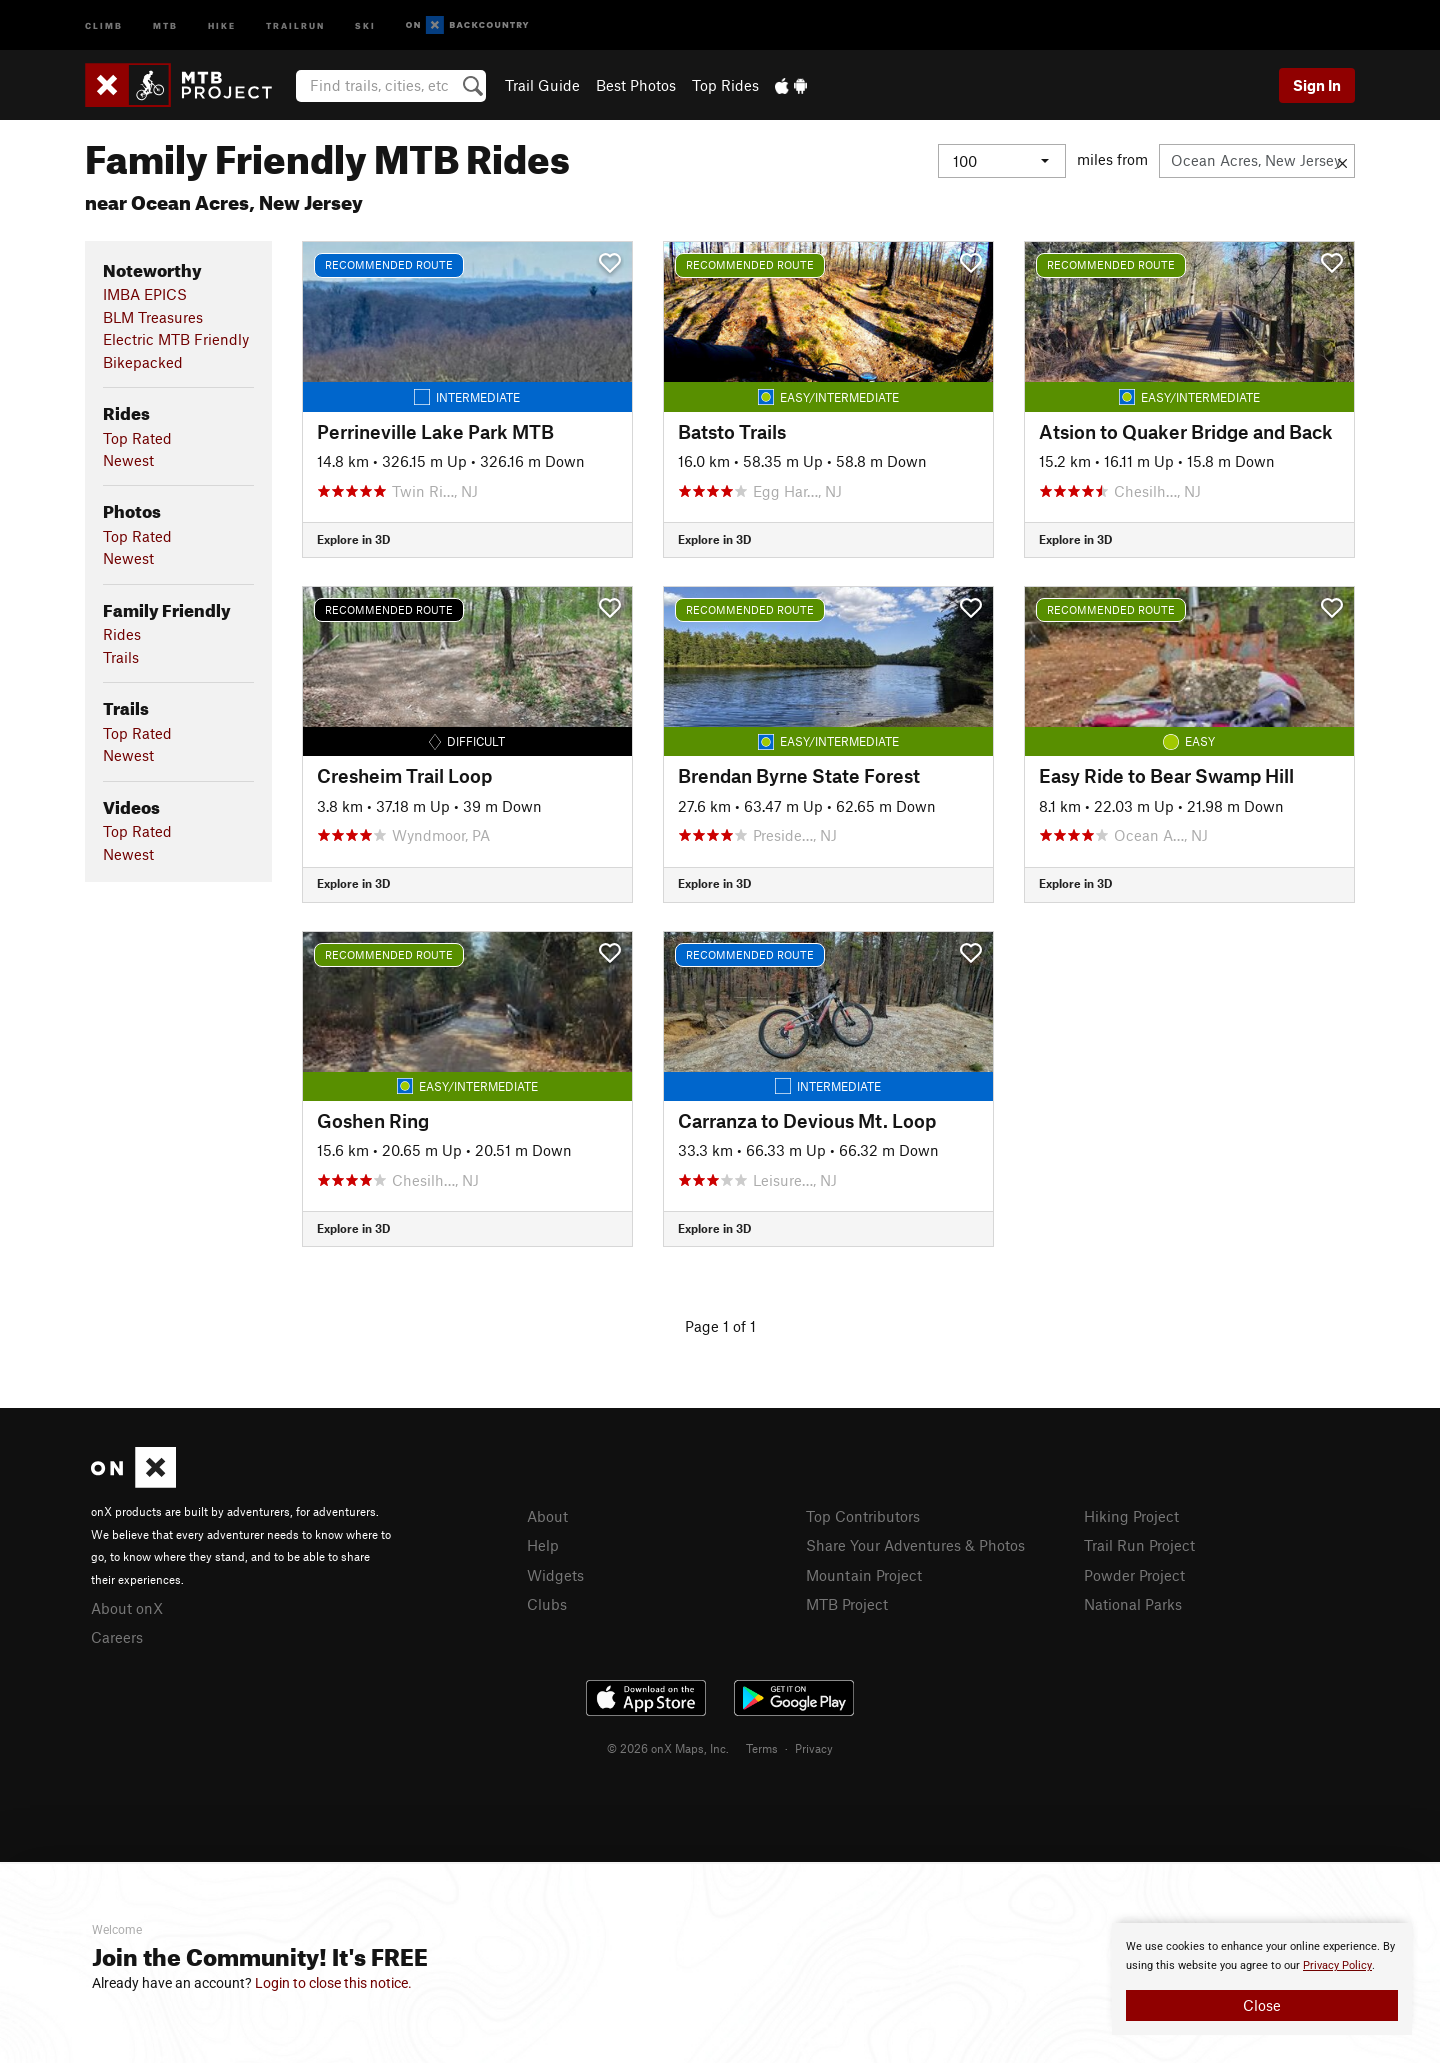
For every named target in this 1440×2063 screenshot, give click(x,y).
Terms (762, 1748)
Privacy (814, 1748)
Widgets (555, 1575)
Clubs (547, 1604)
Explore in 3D (353, 539)
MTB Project (847, 1604)
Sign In (1317, 85)
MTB (165, 24)
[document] (1262, 1979)
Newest (128, 460)
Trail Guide (542, 85)
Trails (121, 657)
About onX (127, 1608)
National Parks (1133, 1604)
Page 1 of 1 (720, 1326)
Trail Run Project (1139, 1545)
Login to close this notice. (333, 1983)
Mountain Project (864, 1575)
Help (543, 1545)
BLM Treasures (153, 317)
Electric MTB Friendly (176, 339)
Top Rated (137, 438)
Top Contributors (863, 1516)
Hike (222, 24)
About (547, 1516)
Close (1262, 2005)
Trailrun (295, 24)
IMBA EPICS (145, 294)
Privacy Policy (1337, 1965)
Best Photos (636, 85)
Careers (117, 1637)
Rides (122, 634)
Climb (104, 24)
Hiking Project (1131, 1516)
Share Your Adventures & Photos (915, 1545)
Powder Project (1134, 1575)
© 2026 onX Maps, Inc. (668, 1748)
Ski (365, 24)
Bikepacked (143, 362)
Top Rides (725, 85)
